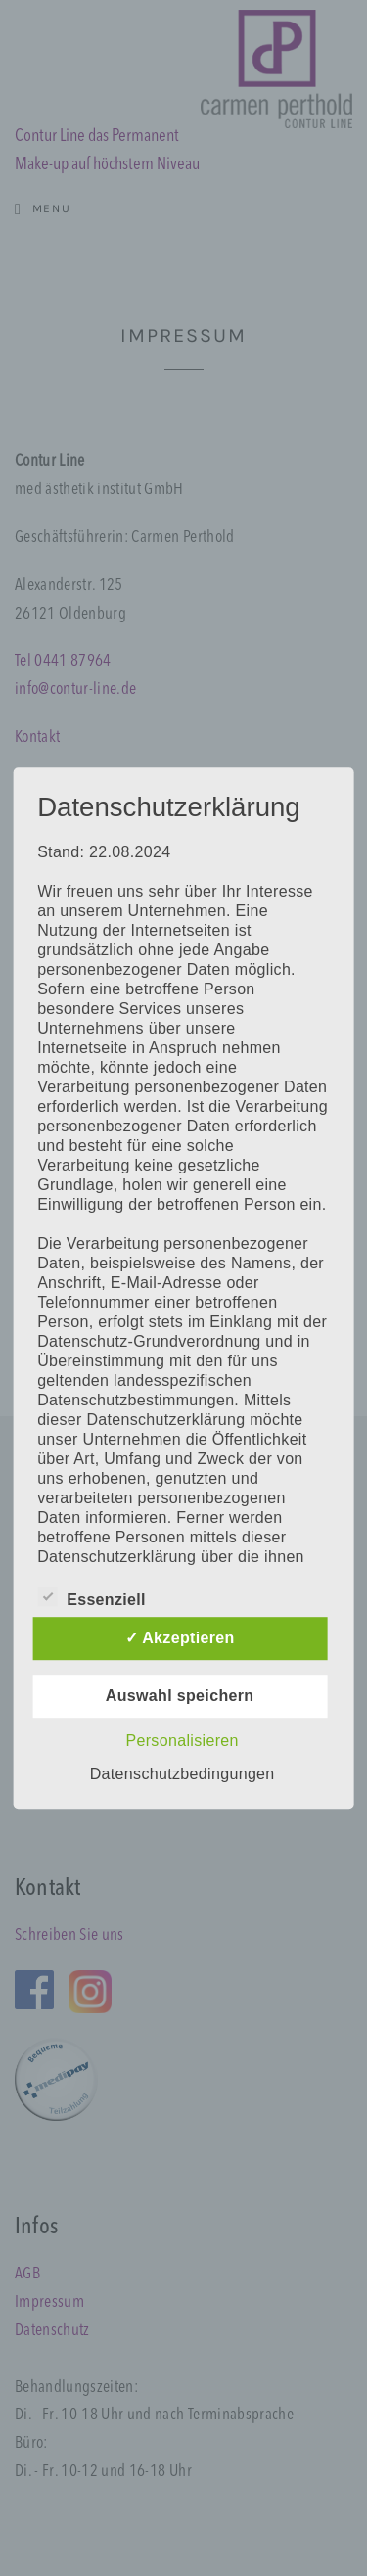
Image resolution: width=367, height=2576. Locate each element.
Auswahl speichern (180, 1695)
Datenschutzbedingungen (182, 1774)
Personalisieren (181, 1740)
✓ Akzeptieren (180, 1638)
